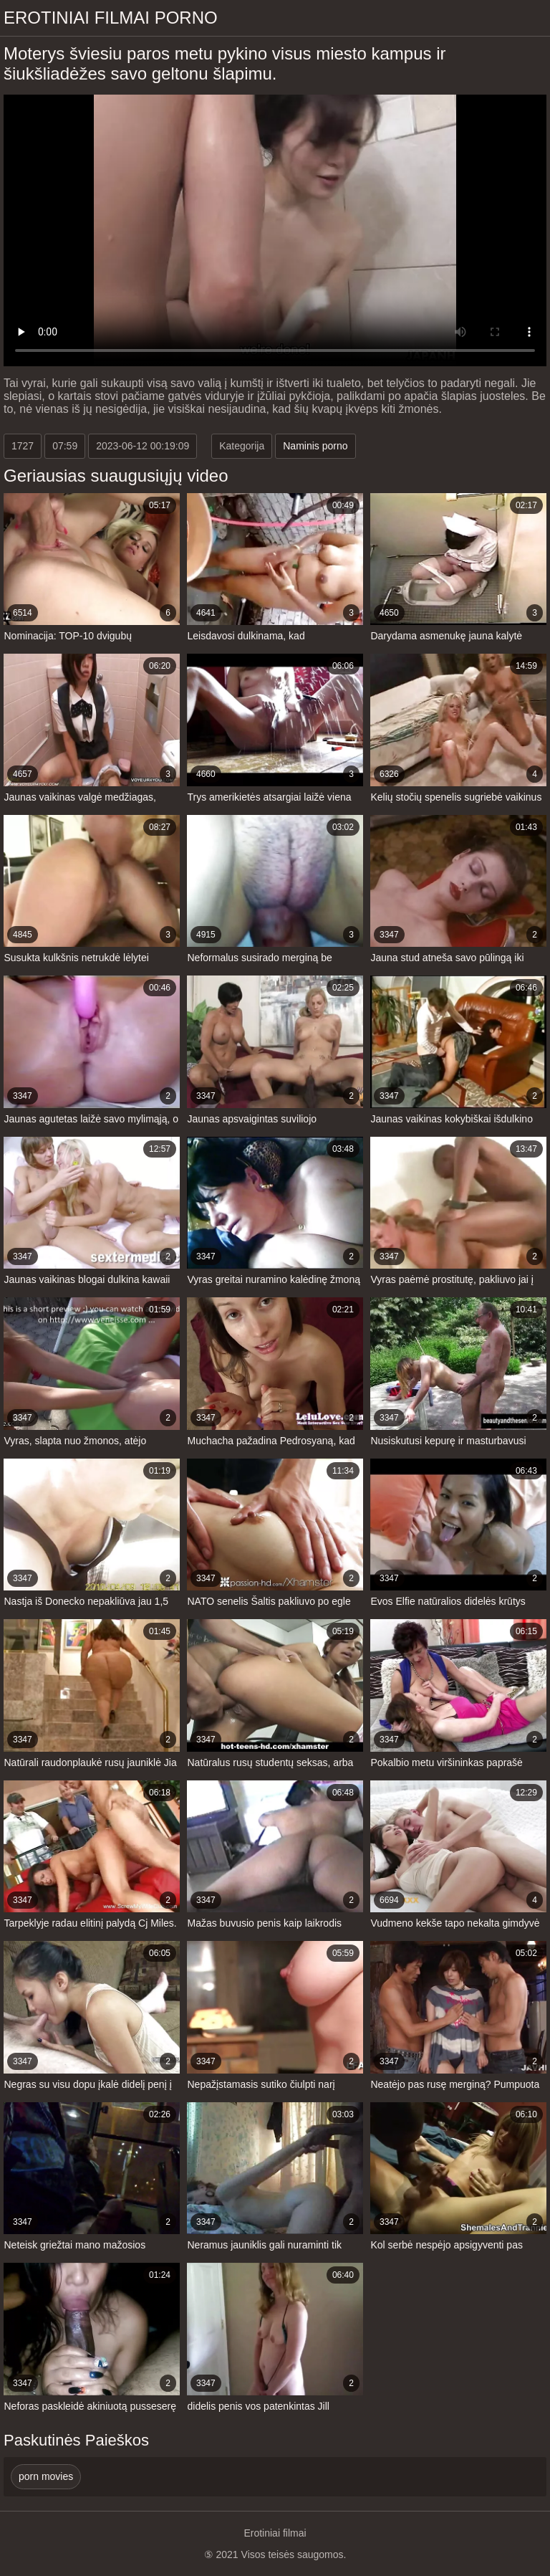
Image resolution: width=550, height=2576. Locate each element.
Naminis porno (315, 446)
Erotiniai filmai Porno (111, 17)
